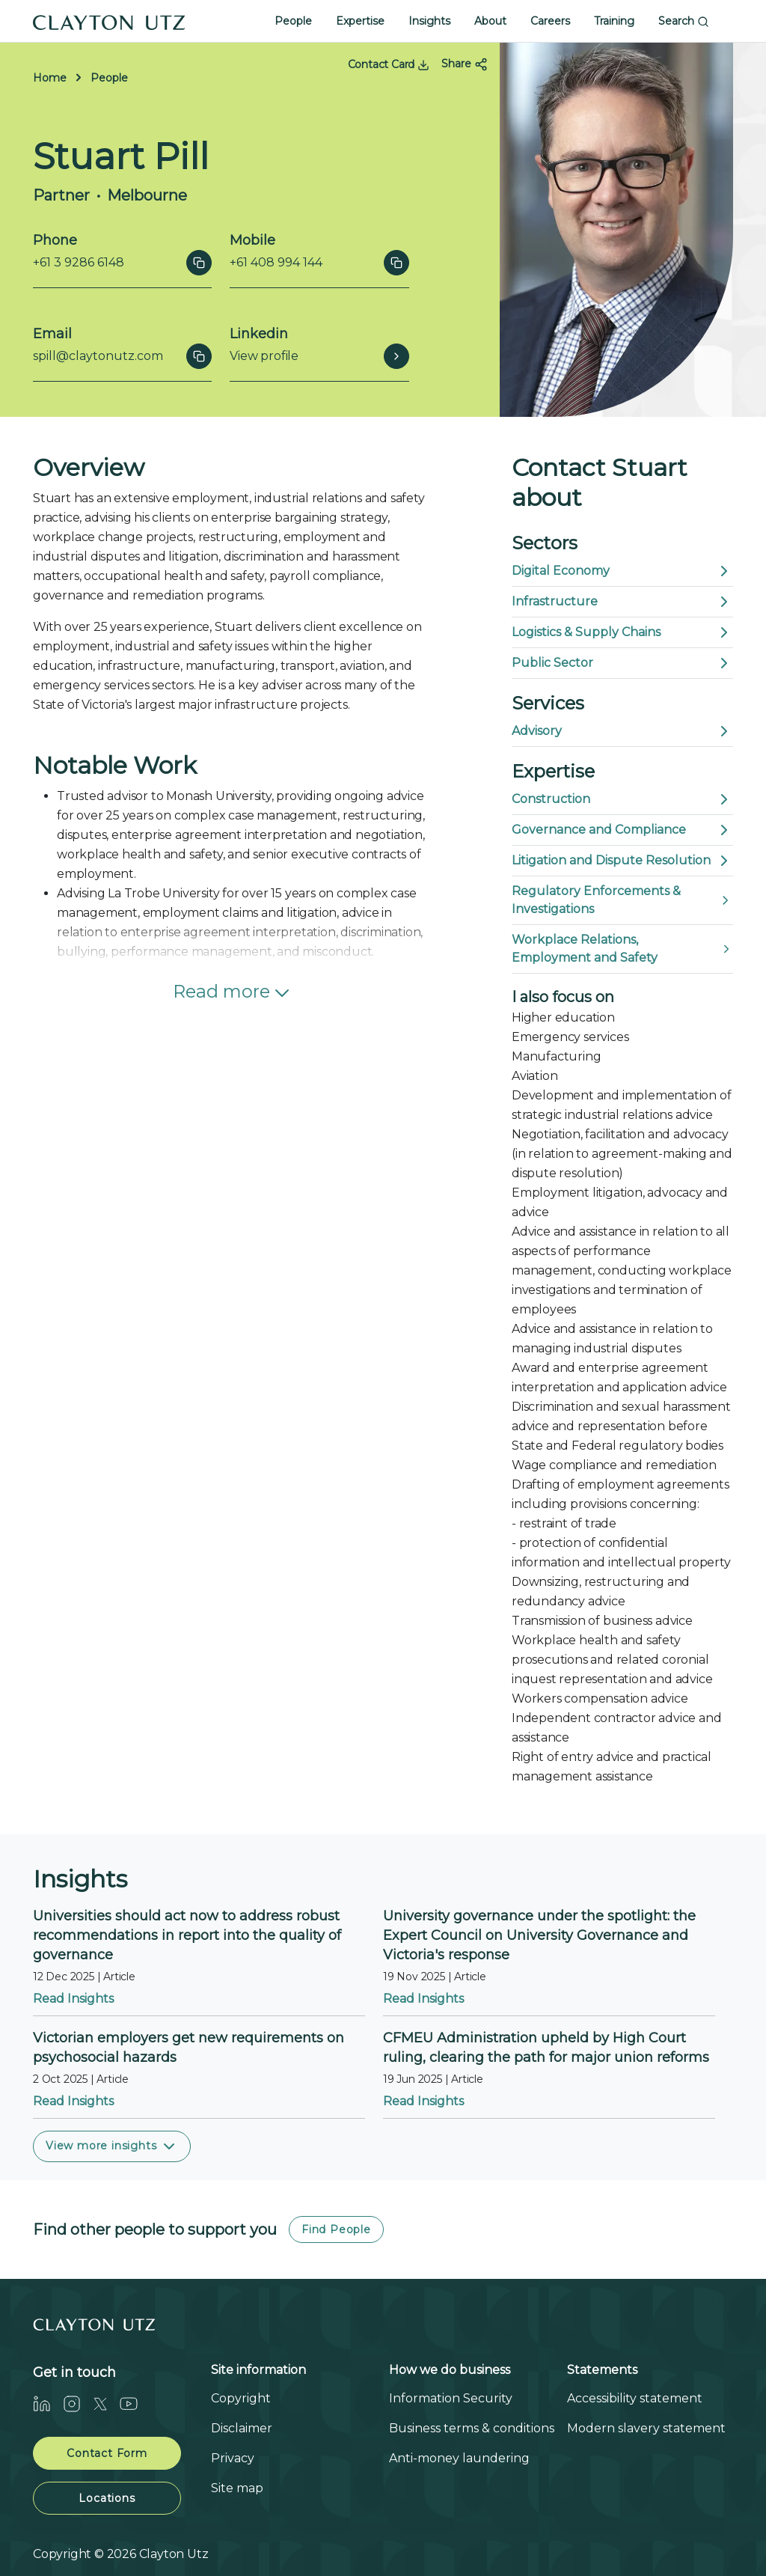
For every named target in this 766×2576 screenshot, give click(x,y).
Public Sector (622, 663)
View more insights (112, 2146)
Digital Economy (622, 571)
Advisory (622, 731)
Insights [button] (429, 21)
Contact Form (107, 2453)
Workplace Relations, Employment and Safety (622, 949)
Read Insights (73, 1998)
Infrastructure (622, 602)
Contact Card (388, 64)
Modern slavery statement (646, 2428)
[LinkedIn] (48, 2403)
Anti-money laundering (459, 2458)
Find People (336, 2229)
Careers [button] (550, 21)
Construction (622, 799)
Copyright (241, 2398)
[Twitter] (106, 2403)
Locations (107, 2498)
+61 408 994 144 (276, 262)
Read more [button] (233, 992)
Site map (237, 2488)
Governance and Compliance (622, 830)
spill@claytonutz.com (98, 356)
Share (464, 64)
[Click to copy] (199, 262)
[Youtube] (135, 2403)
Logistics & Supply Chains (622, 632)
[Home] (109, 21)
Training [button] (614, 21)
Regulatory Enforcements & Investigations (622, 900)
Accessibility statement (634, 2398)
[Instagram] (78, 2403)
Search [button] (683, 21)
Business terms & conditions (471, 2428)
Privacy (232, 2458)
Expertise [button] (360, 21)
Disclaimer (241, 2428)
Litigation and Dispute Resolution (622, 861)
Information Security (450, 2398)
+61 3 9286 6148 (78, 262)
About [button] (490, 21)
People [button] (293, 21)
